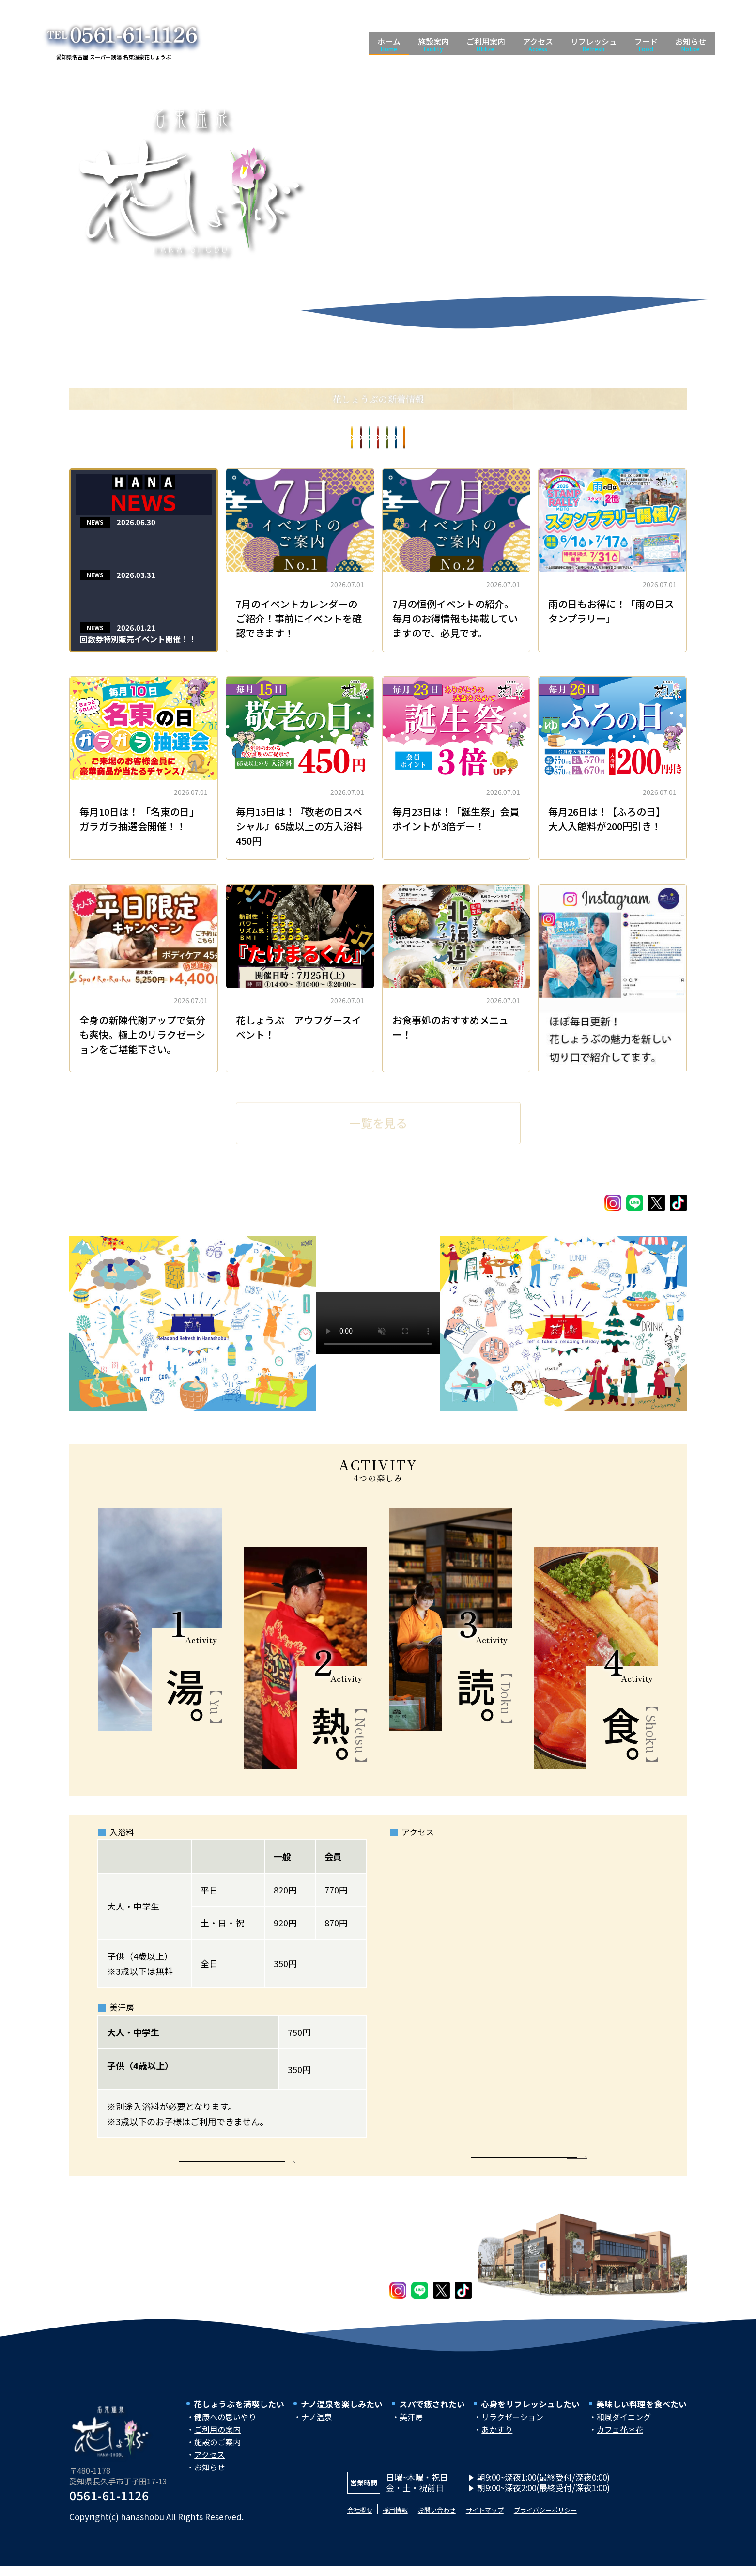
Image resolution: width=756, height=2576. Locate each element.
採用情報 (406, 2521)
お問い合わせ (458, 2521)
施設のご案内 (217, 2454)
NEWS (95, 524)
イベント (476, 439)
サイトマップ (517, 2521)
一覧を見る (378, 1118)
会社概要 (363, 2521)
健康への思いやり (225, 2429)
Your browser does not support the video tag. (378, 1323)
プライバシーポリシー (594, 2521)
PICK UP (654, 439)
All (123, 439)
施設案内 (433, 44)
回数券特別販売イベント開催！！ (138, 641)
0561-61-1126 (109, 2507)
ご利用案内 (485, 44)
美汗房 (411, 2429)
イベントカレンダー (556, 439)
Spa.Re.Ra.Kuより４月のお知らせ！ (136, 594)
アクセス (538, 44)
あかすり (496, 2441)
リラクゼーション (512, 2429)
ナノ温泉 (316, 2429)
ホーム (389, 44)
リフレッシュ (594, 44)
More (232, 2165)
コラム (300, 439)
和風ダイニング (624, 2429)
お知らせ (690, 44)
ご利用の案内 (217, 2441)
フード (646, 44)
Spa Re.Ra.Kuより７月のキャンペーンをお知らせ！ (140, 541)
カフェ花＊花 (620, 2441)
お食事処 (208, 439)
